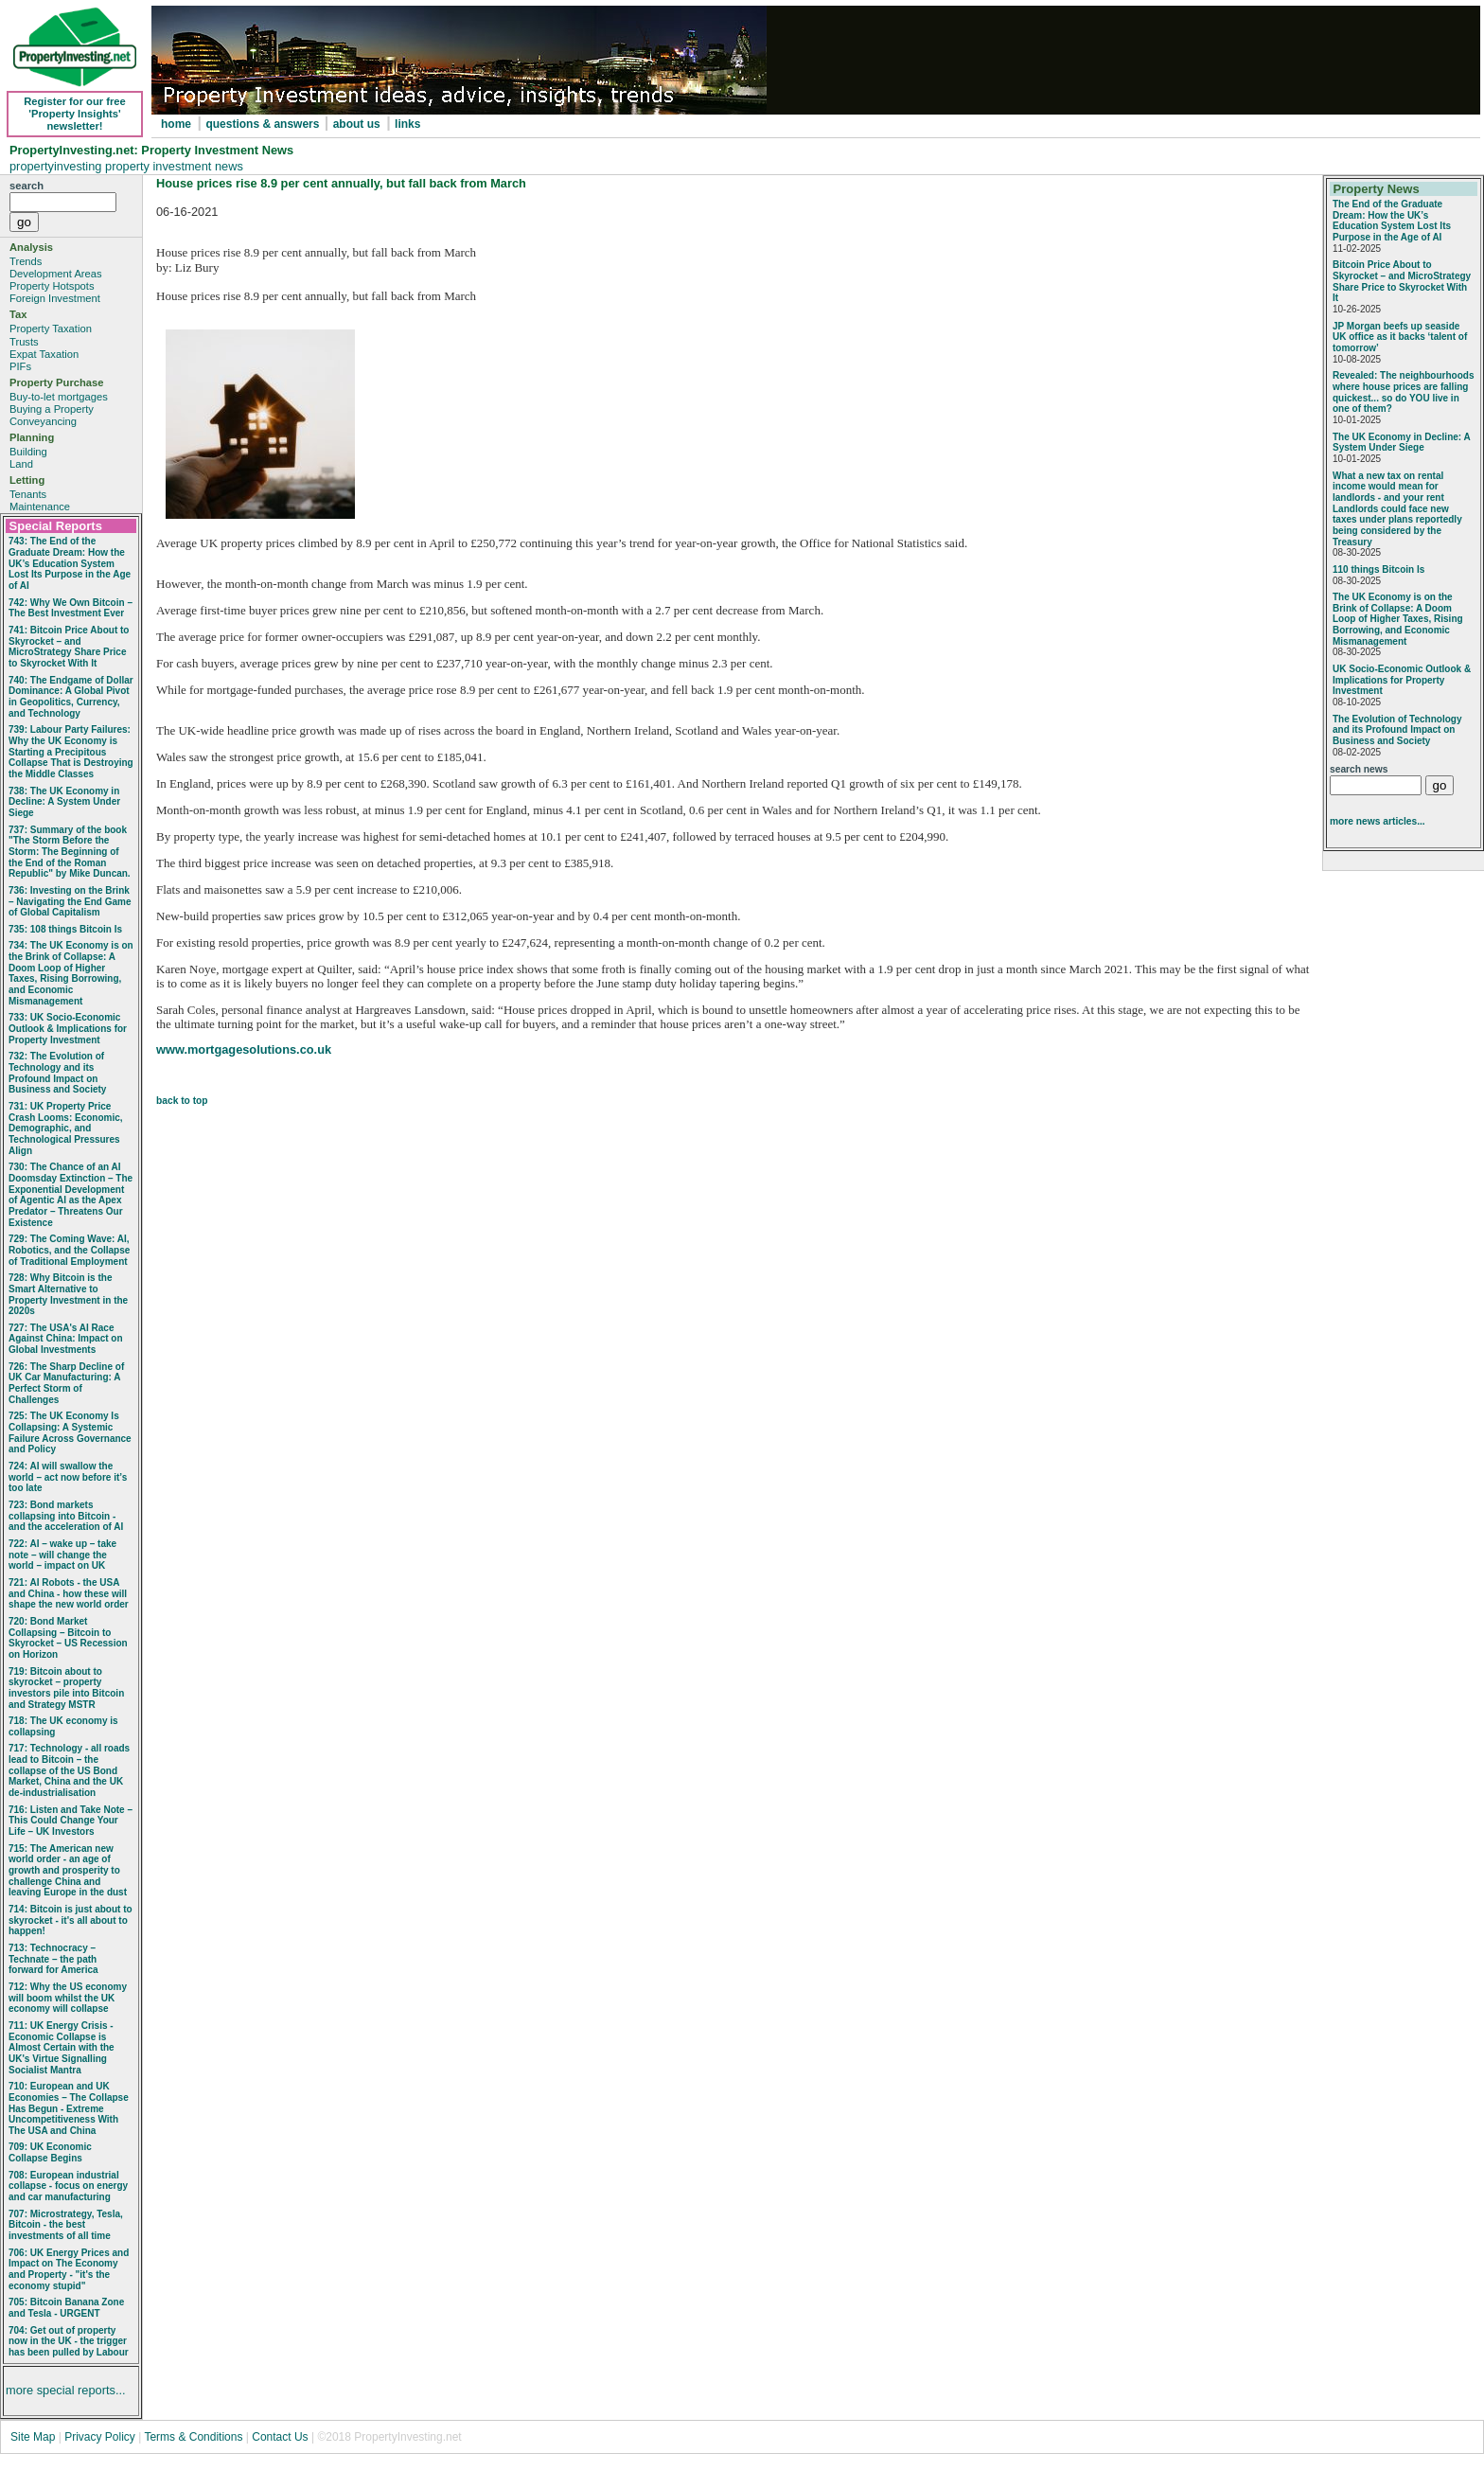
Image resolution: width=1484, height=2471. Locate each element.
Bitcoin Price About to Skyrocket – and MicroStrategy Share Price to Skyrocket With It (1402, 281)
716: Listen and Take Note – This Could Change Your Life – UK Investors (70, 1820)
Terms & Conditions (193, 2437)
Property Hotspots (52, 286)
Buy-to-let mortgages (58, 396)
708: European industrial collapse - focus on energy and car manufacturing (68, 2186)
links (407, 124)
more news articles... (1377, 821)
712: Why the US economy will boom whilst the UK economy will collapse (68, 1998)
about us (356, 124)
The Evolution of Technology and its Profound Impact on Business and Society (1397, 730)
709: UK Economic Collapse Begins (50, 2152)
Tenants (27, 494)
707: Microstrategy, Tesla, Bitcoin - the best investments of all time (66, 2225)
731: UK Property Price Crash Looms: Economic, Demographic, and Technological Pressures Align (66, 1128)
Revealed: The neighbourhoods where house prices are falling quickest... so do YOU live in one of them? (1403, 392)
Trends (25, 261)
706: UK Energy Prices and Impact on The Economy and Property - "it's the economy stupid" (69, 2269)
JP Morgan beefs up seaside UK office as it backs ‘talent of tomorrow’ (1400, 337)
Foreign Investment (54, 298)
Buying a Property (51, 409)
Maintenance (39, 506)
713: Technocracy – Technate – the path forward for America (53, 1959)
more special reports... (66, 2390)
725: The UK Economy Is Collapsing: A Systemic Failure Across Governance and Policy (70, 1432)
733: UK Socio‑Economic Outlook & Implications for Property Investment (68, 1028)
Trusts (24, 341)
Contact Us (280, 2437)
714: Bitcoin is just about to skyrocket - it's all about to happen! (70, 1920)
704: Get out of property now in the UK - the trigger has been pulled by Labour (69, 2341)
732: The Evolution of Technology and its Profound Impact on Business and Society (57, 1072)
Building (28, 451)
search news (1358, 769)
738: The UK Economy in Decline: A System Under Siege (64, 802)
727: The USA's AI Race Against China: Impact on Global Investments (66, 1339)
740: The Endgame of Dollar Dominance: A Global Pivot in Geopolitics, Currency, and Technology (71, 697)
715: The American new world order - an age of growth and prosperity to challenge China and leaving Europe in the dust (68, 1870)
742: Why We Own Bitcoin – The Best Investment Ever (70, 608)
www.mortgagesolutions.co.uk (243, 1049)
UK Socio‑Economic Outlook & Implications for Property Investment (1402, 680)
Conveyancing (43, 421)
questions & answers (263, 124)
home (176, 124)
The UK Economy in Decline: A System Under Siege (1401, 442)
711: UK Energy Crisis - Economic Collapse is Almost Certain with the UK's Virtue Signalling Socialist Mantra (62, 2047)
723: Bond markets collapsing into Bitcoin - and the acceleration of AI (66, 1516)
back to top (182, 1100)
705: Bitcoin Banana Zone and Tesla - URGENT (66, 2308)
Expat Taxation (44, 354)
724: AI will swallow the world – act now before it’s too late (68, 1477)
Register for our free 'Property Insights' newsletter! (75, 114)
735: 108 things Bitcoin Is (65, 929)
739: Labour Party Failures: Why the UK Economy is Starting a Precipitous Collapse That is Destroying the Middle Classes (71, 751)
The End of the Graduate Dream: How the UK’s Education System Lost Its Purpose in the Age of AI (1392, 220)
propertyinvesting (57, 166)
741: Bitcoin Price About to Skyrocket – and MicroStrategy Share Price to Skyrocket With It (69, 646)
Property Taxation (50, 328)
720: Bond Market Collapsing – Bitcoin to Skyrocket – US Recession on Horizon (68, 1638)
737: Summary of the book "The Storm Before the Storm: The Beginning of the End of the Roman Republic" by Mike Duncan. (70, 852)
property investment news (174, 166)
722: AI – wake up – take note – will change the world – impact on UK (62, 1554)
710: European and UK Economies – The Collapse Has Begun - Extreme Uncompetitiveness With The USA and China (69, 2108)
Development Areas (55, 273)
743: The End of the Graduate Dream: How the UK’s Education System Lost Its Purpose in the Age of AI (70, 563)
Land (21, 464)
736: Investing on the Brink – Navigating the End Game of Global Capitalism (70, 901)
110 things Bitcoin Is (1378, 569)
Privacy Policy (101, 2437)
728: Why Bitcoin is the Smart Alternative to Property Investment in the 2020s (68, 1294)
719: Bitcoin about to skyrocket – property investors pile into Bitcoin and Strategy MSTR (66, 1688)
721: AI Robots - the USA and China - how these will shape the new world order (69, 1593)
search (26, 185)
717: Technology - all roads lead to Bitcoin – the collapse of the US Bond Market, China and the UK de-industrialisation (69, 1770)
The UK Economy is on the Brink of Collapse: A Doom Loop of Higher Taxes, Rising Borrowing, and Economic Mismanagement (1398, 619)
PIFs (20, 366)
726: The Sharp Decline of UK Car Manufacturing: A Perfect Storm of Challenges (66, 1383)
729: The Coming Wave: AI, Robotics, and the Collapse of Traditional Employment (69, 1250)
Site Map (32, 2437)
